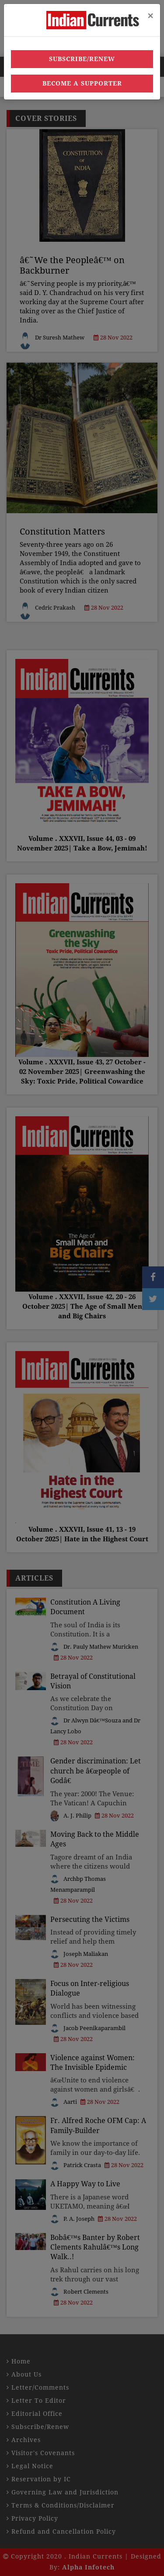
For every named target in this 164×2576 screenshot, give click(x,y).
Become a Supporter (82, 83)
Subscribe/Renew (82, 58)
